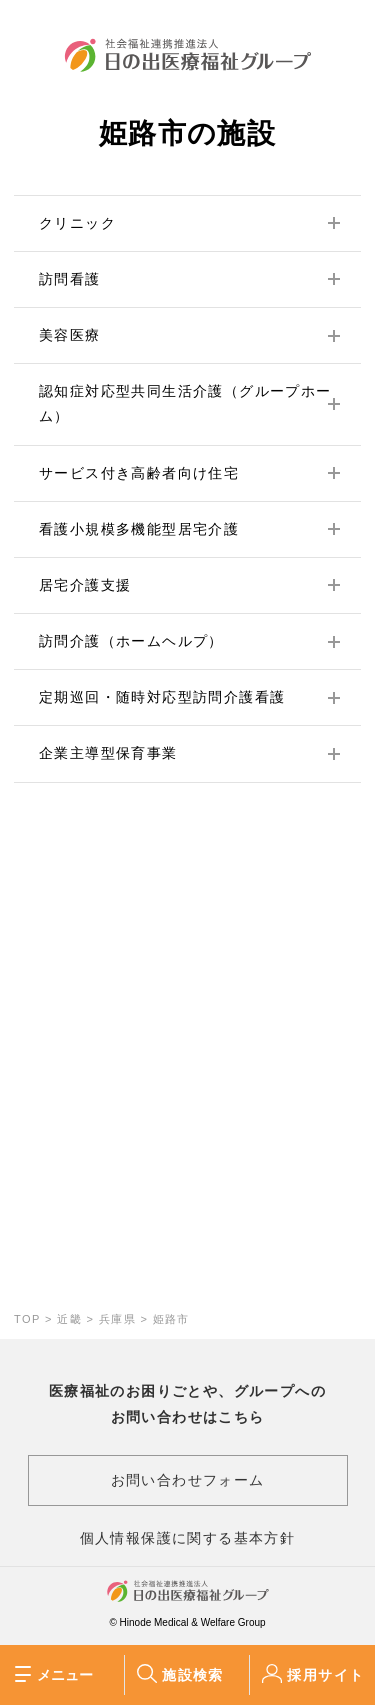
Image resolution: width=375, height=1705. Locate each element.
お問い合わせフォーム (188, 1480)
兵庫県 (117, 1319)
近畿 (69, 1319)
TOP (27, 1319)
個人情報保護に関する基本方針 (188, 1538)
